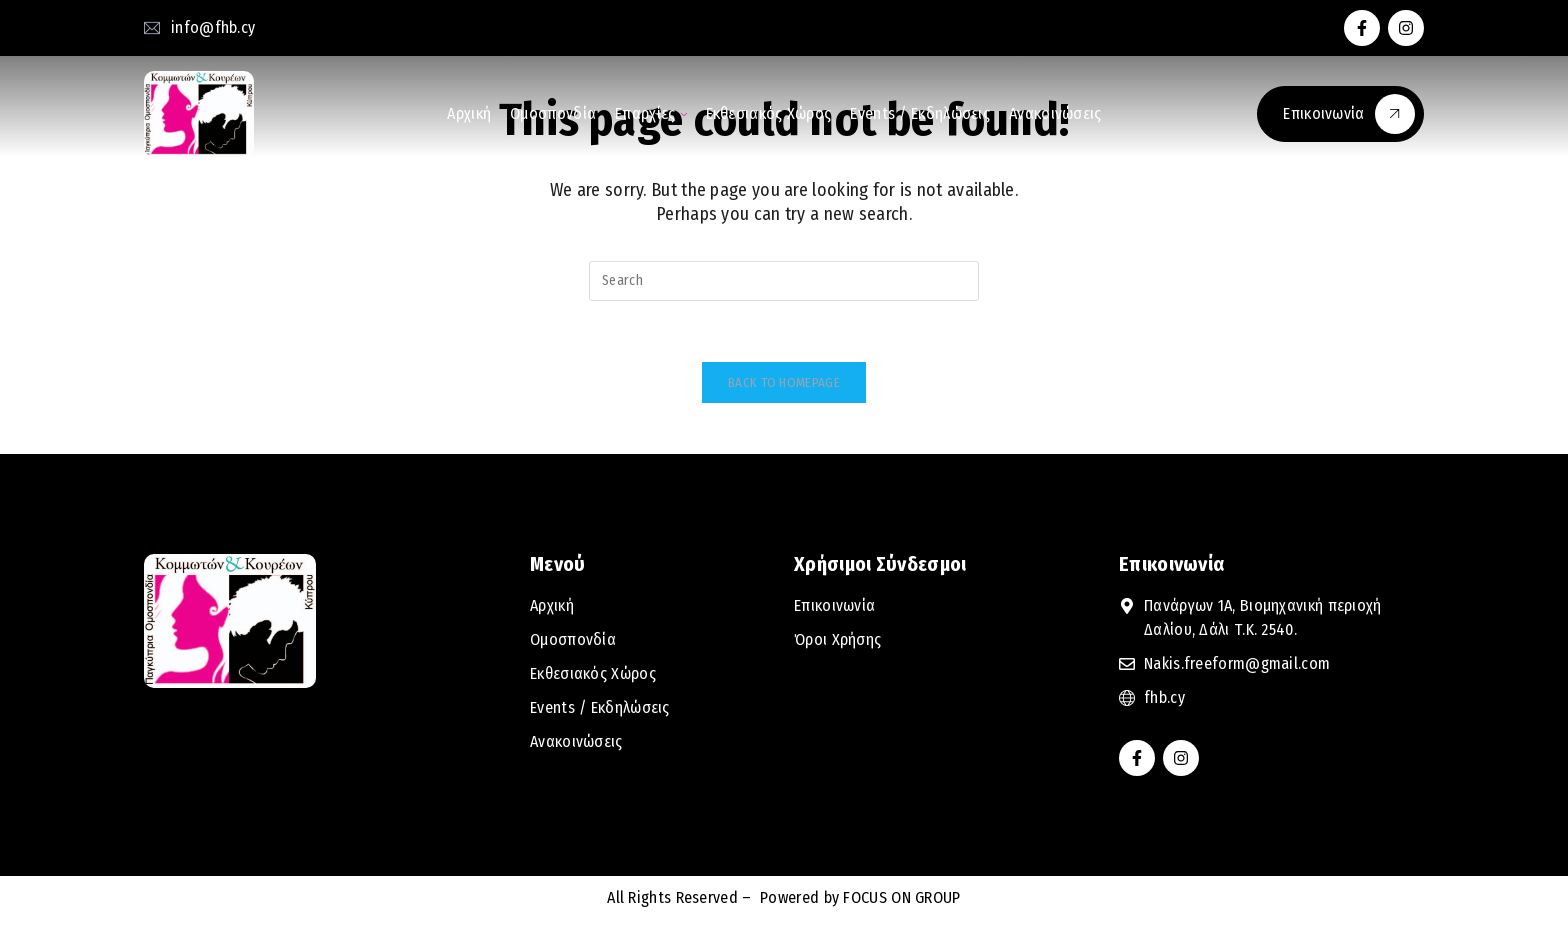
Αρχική (469, 113)
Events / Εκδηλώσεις (920, 113)
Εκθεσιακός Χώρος (769, 113)
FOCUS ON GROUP (900, 897)
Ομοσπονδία (553, 113)
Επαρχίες (650, 113)
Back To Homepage (784, 382)
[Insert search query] (784, 281)
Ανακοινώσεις (1055, 113)
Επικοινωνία (1349, 114)
